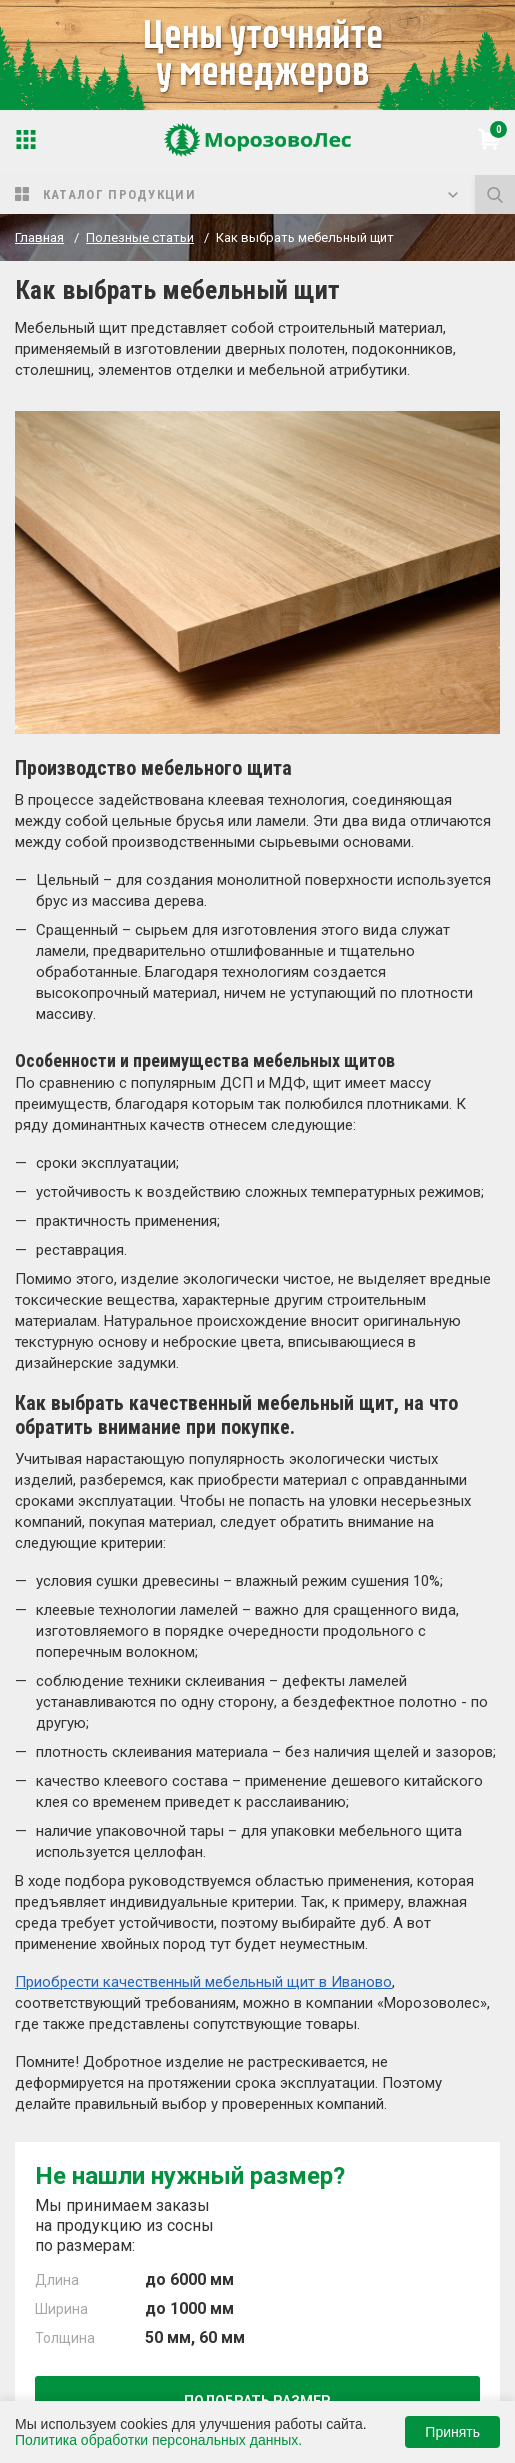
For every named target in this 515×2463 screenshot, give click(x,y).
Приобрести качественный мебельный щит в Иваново (203, 1982)
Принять (452, 2432)
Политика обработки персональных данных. (158, 2440)
